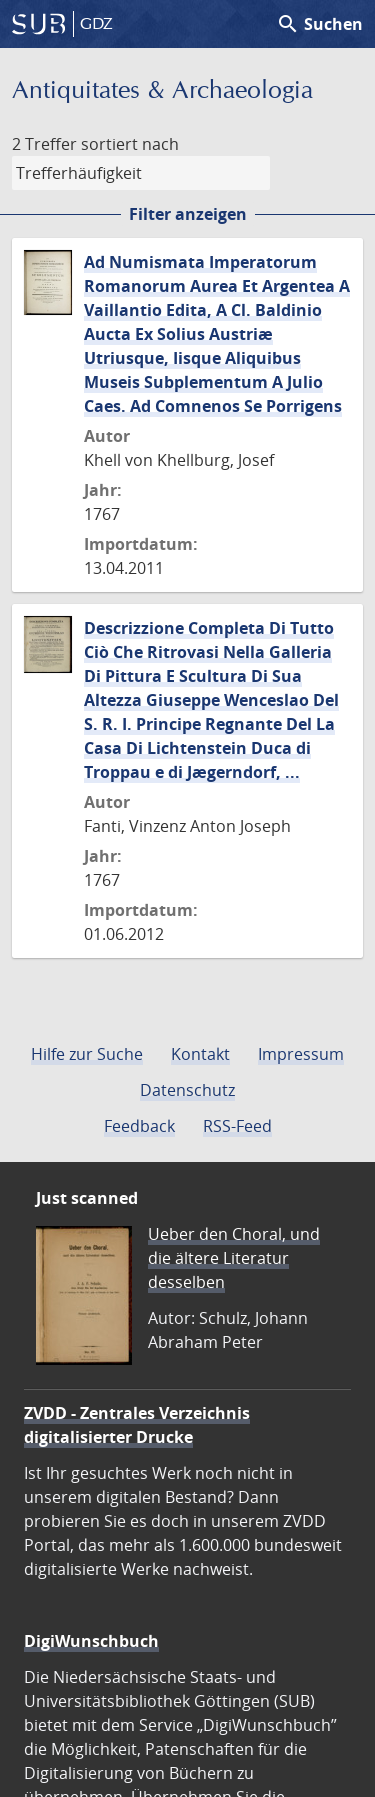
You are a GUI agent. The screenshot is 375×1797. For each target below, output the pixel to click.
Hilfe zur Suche (87, 1054)
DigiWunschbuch (91, 1641)
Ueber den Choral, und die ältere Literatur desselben (234, 1258)
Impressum (301, 1054)
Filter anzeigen (188, 214)
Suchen (319, 24)
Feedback (139, 1126)
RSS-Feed (237, 1126)
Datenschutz (187, 1090)
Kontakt (200, 1054)
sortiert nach (130, 144)
